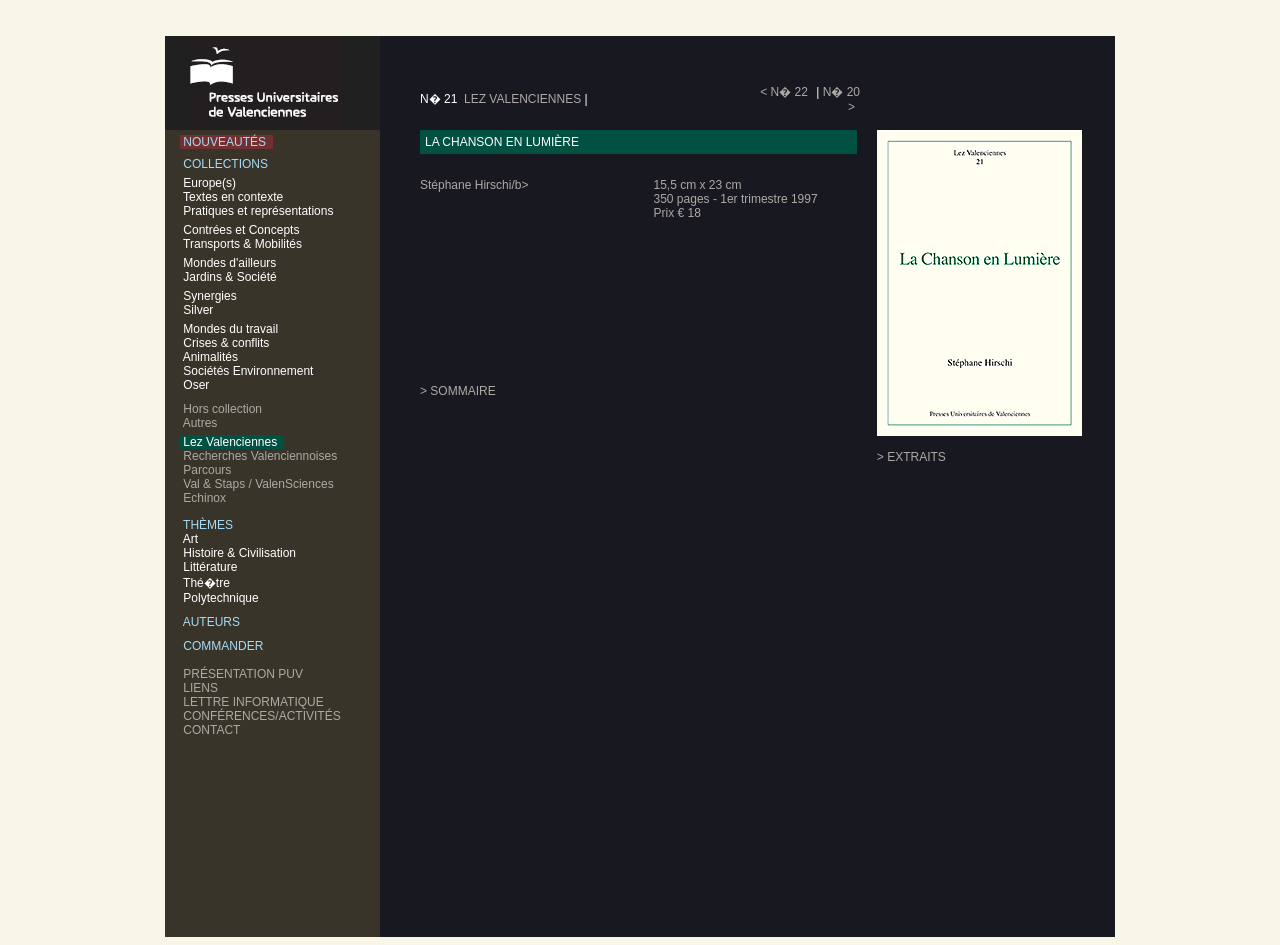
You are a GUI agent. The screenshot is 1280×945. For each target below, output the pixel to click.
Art (192, 539)
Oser (196, 385)
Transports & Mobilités (244, 244)
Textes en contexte (235, 197)
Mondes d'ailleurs (230, 263)
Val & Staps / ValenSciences (260, 484)
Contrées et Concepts (243, 230)
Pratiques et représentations (260, 211)
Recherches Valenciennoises (262, 456)
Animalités (210, 357)
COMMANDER (225, 646)
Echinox (206, 498)
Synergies (210, 296)
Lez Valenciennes (232, 442)
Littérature (212, 567)
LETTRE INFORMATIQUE (255, 702)
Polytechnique (222, 598)
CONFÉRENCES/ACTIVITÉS (263, 716)
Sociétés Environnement (248, 371)
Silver (198, 310)
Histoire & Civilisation (241, 553)
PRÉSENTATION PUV (245, 674)
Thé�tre (208, 583)
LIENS (202, 688)
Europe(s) (211, 183)
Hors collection (224, 409)
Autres (202, 423)
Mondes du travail (230, 329)
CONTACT (213, 730)
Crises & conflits (226, 343)
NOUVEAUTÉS (226, 142)
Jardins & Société (230, 277)
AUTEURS (213, 622)
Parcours (209, 470)
